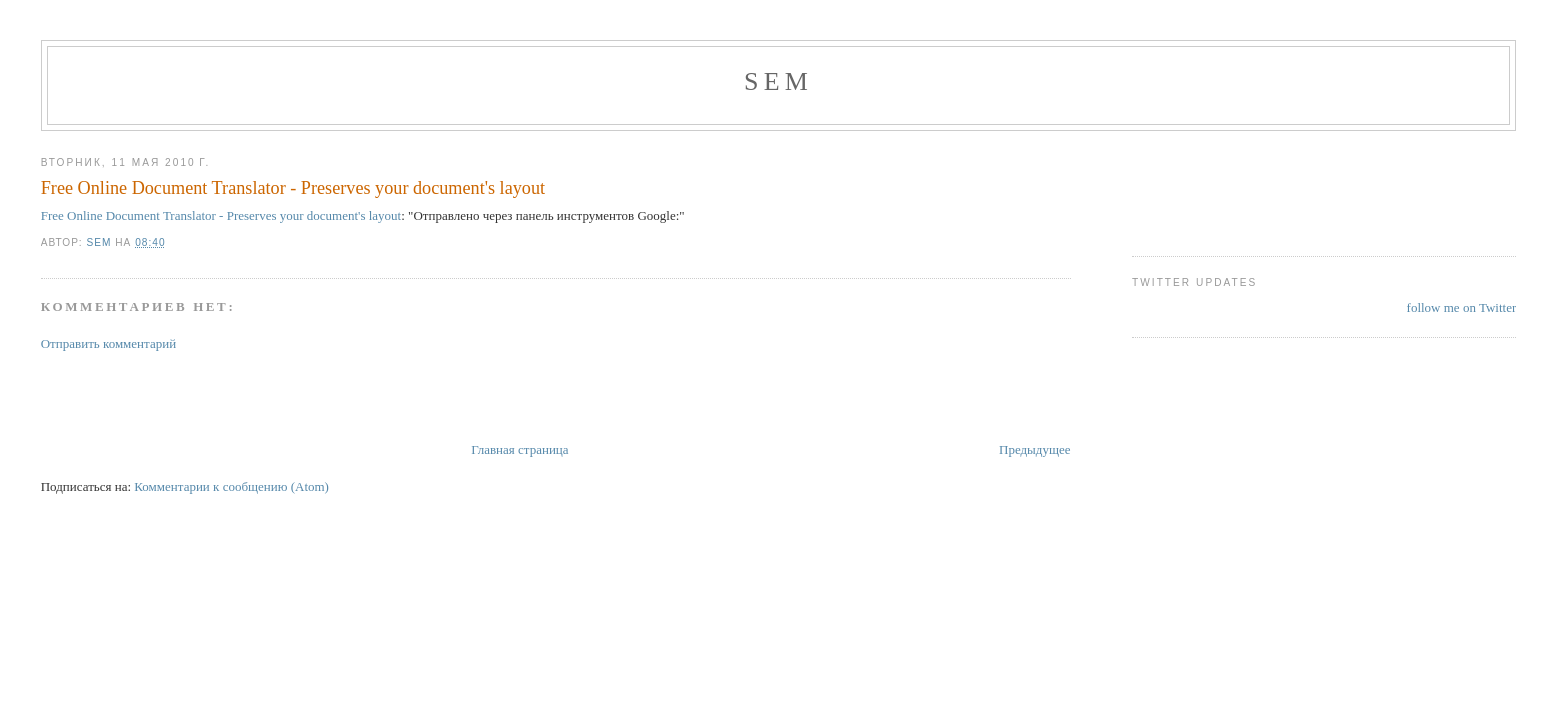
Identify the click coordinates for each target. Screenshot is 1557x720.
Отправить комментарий (108, 343)
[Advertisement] (275, 395)
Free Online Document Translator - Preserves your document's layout (293, 188)
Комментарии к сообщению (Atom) (231, 486)
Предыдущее (1035, 449)
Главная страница (519, 449)
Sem (778, 81)
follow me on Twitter (1462, 307)
